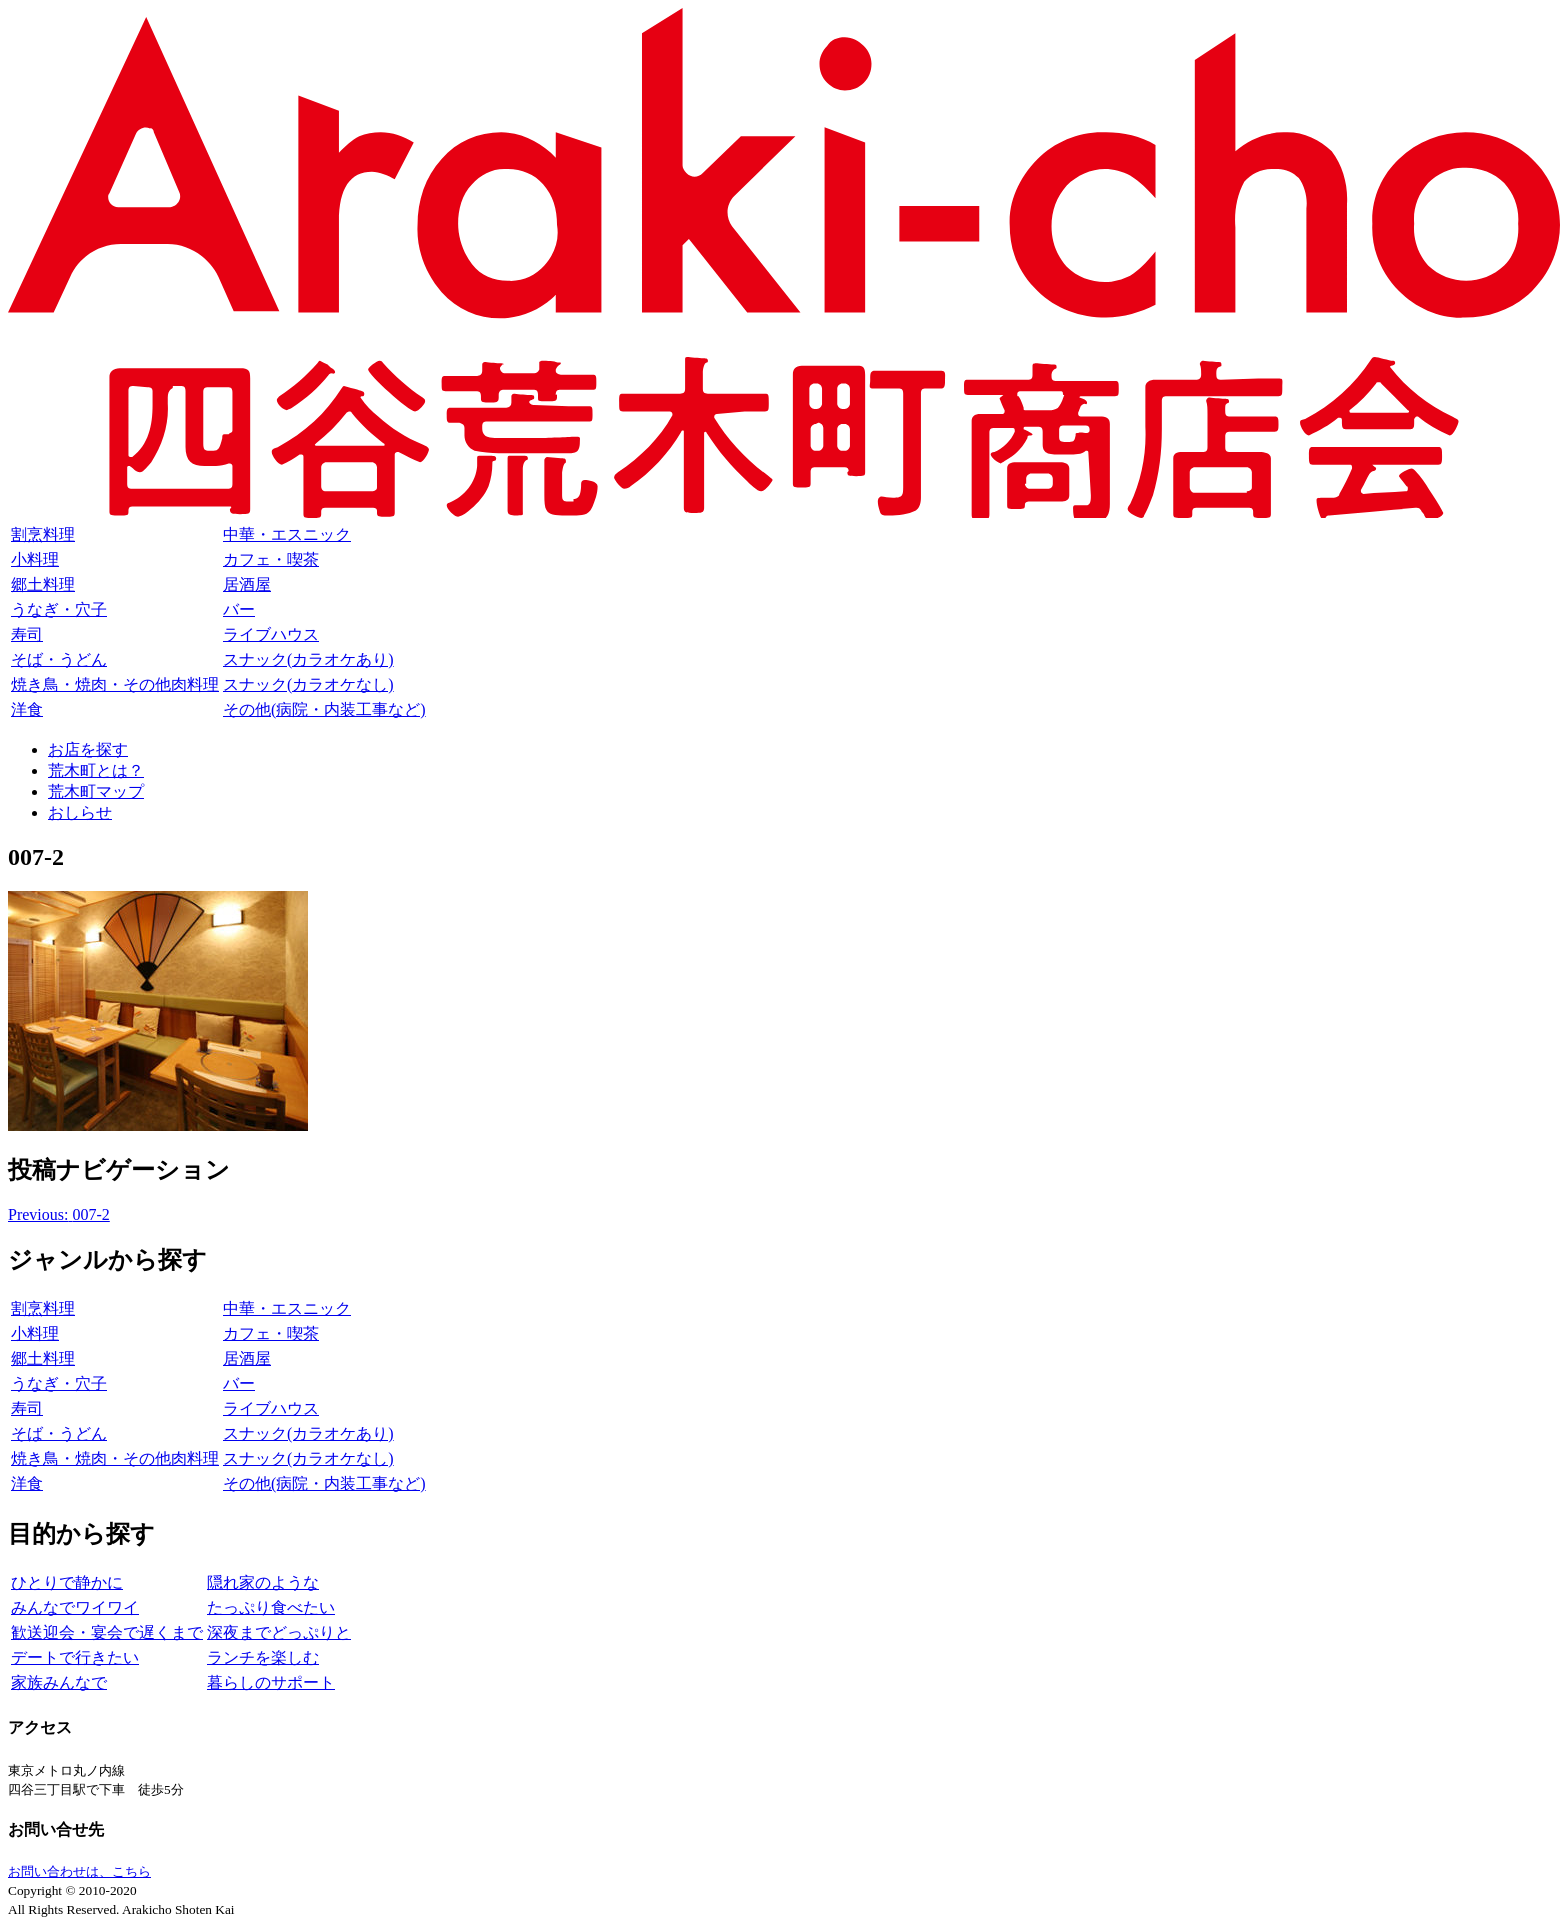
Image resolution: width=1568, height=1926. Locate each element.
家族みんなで (59, 1682)
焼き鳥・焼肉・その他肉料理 (115, 684)
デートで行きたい (75, 1657)
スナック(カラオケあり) (308, 659)
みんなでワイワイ (75, 1607)
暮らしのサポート (271, 1682)
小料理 (35, 559)
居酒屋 (247, 584)
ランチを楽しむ (263, 1657)
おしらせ (80, 812)
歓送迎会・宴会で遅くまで (107, 1632)
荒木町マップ (96, 791)
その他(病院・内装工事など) (324, 709)
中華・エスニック (287, 534)
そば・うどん (59, 659)
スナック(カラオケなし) (308, 684)
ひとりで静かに (67, 1582)
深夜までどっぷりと (279, 1632)
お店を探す (88, 749)
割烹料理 (43, 534)
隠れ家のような (263, 1582)
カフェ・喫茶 (271, 559)
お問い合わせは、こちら (79, 1871)
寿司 (27, 634)
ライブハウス (271, 634)
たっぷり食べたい (271, 1607)
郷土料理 (43, 584)
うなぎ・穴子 (59, 609)
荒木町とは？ (96, 770)
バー (239, 609)
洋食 (27, 709)
